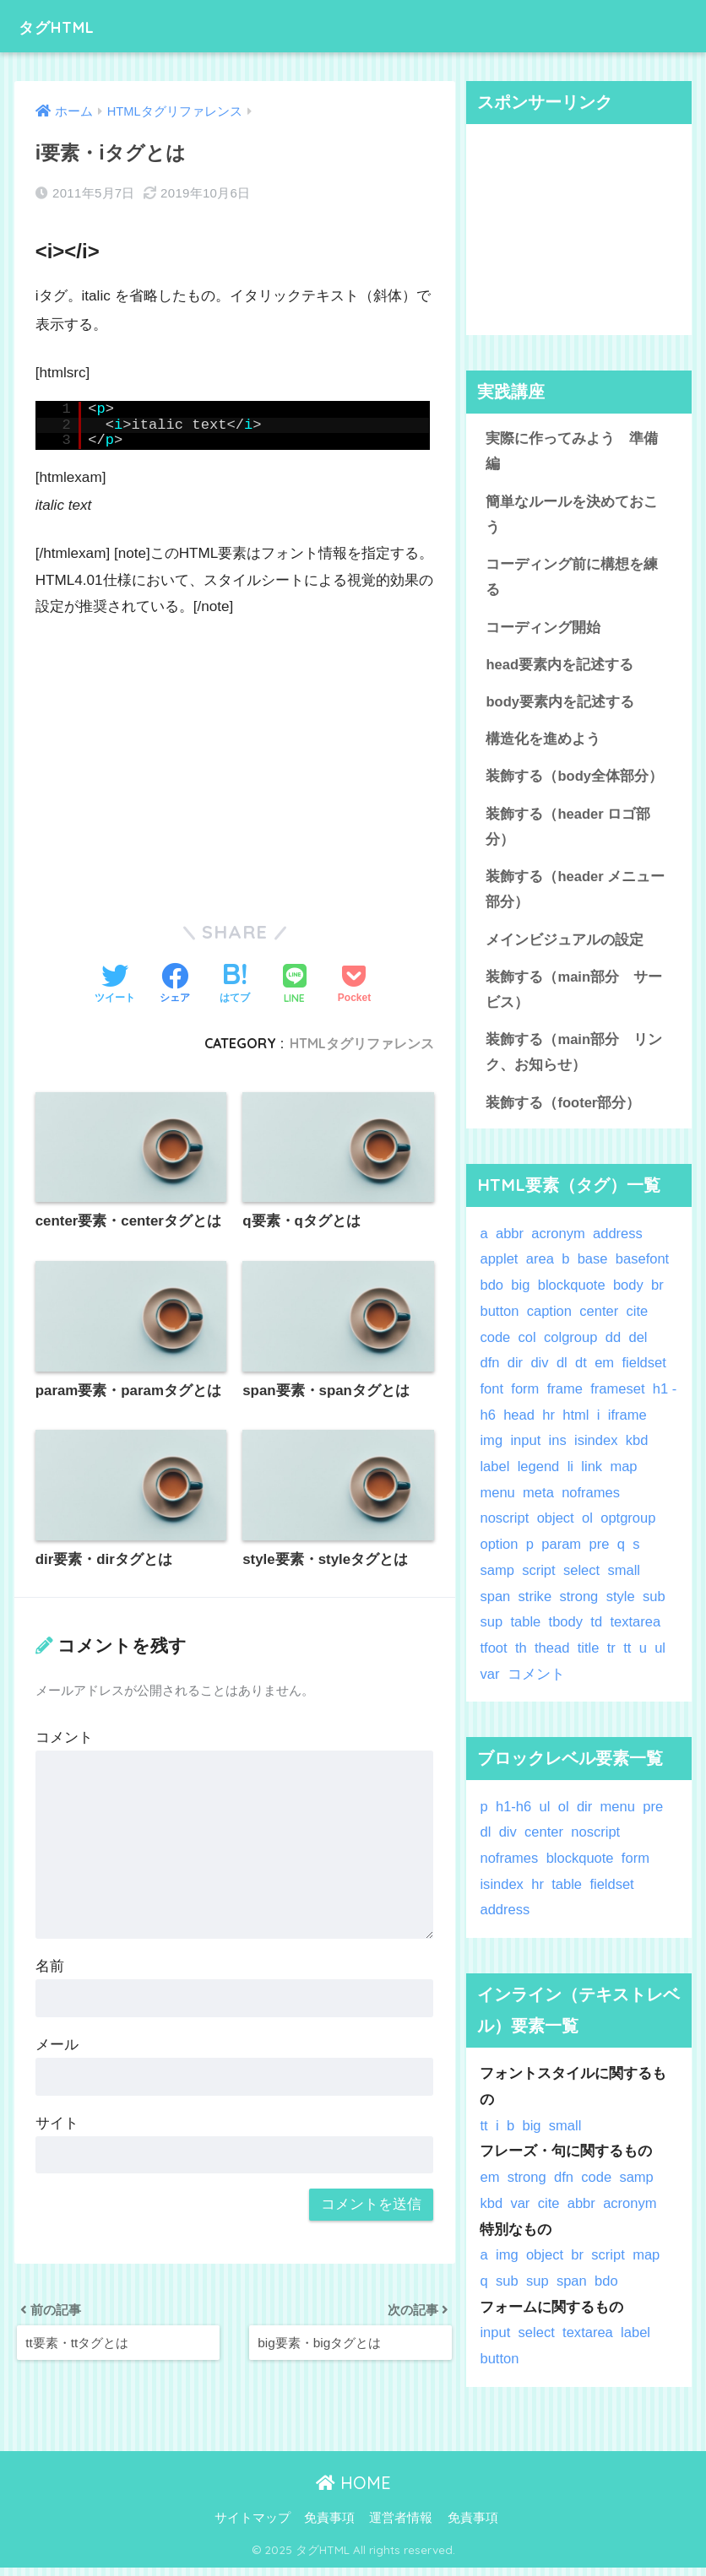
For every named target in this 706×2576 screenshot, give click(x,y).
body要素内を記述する (560, 705)
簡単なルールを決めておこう (572, 516)
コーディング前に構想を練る (572, 579)
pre (600, 1553)
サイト (57, 2124)
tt (629, 1656)
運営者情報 (400, 2527)
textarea (637, 1630)
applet (499, 1268)
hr (557, 1423)
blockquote (572, 1293)
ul (661, 1656)
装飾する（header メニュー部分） (575, 895)
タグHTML (68, 26)
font (491, 1397)
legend (539, 1475)
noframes (592, 1501)
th (521, 1656)
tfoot (494, 1656)
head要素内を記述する (559, 667)
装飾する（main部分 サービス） (574, 996)
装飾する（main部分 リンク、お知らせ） (574, 1060)
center (601, 1320)
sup (491, 1630)
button (499, 1320)
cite (639, 1320)
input (526, 1450)
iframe (638, 1423)
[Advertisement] (234, 759)
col (527, 1346)
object (557, 1527)
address (620, 1242)
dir (516, 1371)
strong (580, 1605)
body (630, 1293)
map (625, 1475)
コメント (64, 1738)
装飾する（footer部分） (563, 1110)
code (495, 1346)
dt (582, 1371)
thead (553, 1656)
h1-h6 (514, 1815)
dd (615, 1346)
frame (566, 1397)
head (528, 1423)
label (494, 1475)
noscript (505, 1527)
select (582, 1579)
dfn (489, 1371)
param (562, 1553)
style (621, 1605)
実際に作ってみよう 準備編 (572, 451)
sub (655, 1605)
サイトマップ (253, 2527)
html (586, 1423)
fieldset (645, 1371)
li (571, 1475)
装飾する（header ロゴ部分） (568, 831)
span (495, 1605)
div (540, 1371)
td (598, 1630)
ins (558, 1450)
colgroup (572, 1346)
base (593, 1268)
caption (550, 1320)
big (521, 1293)
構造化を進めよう (543, 743)
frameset (619, 1397)
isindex (597, 1450)
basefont (644, 1268)
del (640, 1346)
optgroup (630, 1527)
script (540, 1579)
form (526, 1397)
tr (612, 1656)
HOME (353, 2491)
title (589, 1656)
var (489, 1683)
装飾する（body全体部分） (574, 780)
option (499, 1553)
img (491, 1450)
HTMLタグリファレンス (362, 1043)
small (625, 1579)
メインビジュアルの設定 (565, 946)
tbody (567, 1630)
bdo (491, 1293)
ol (589, 1527)
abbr (510, 1242)
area (540, 1268)
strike (535, 1605)
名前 (49, 1967)
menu (497, 1501)
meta (539, 1501)
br (660, 1293)
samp (497, 1579)
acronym (559, 1242)
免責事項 (329, 2527)
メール (57, 2046)
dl (562, 1371)
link (593, 1475)
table (526, 1630)
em (606, 1371)
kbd (638, 1450)
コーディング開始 (543, 629)
